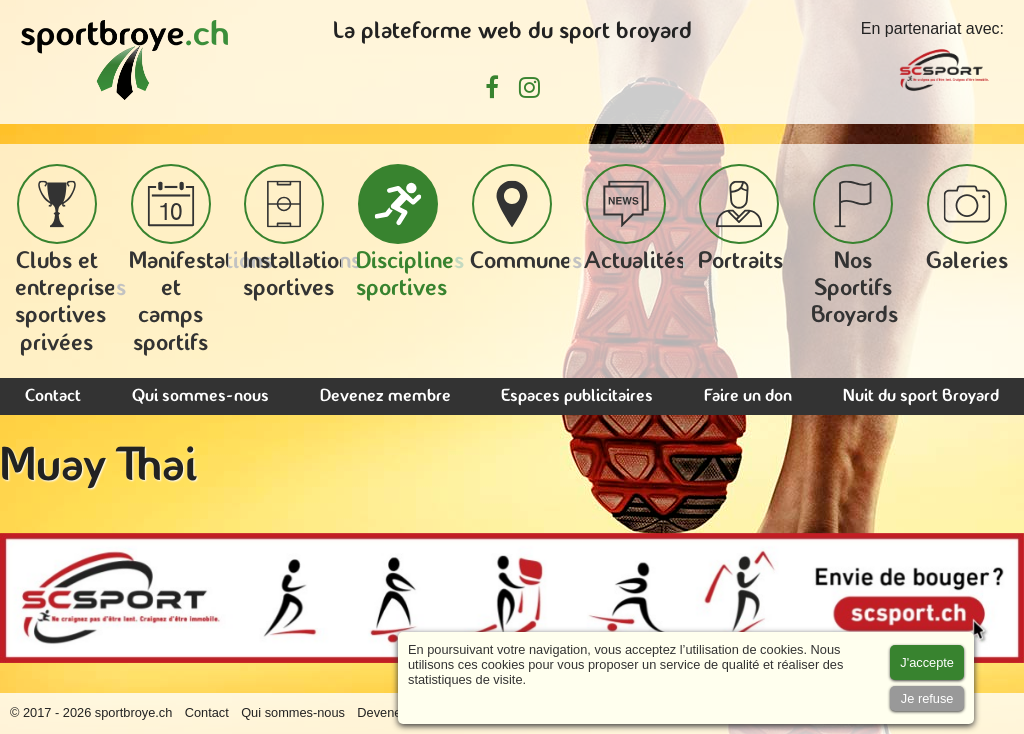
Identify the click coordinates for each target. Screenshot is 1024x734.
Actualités (635, 219)
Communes (526, 219)
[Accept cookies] (927, 662)
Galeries (967, 219)
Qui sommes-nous (200, 396)
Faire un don (748, 396)
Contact (53, 396)
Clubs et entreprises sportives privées (70, 260)
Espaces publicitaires (577, 396)
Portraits (740, 219)
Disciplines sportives (410, 232)
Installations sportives (302, 232)
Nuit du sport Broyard (921, 396)
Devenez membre (385, 396)
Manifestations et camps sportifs (201, 260)
